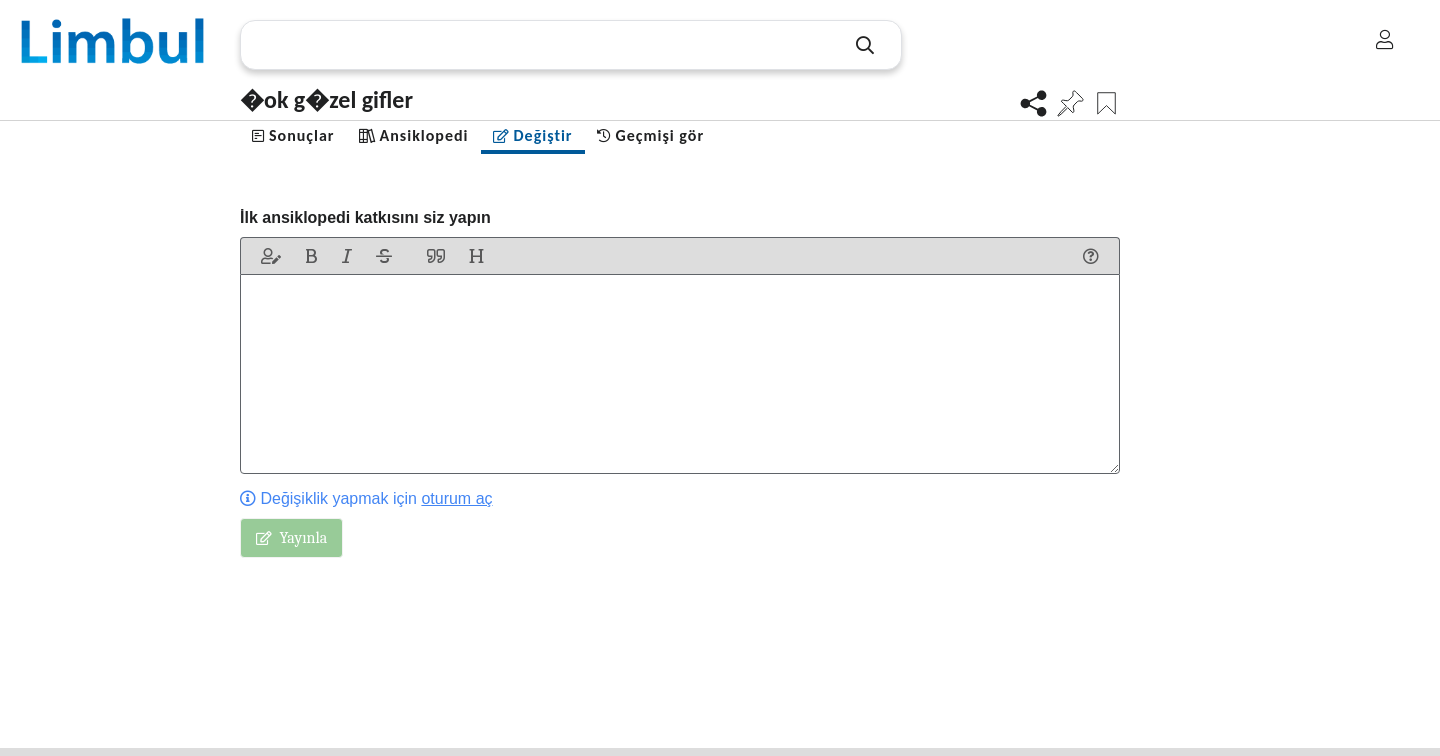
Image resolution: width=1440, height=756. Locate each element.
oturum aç (456, 498)
